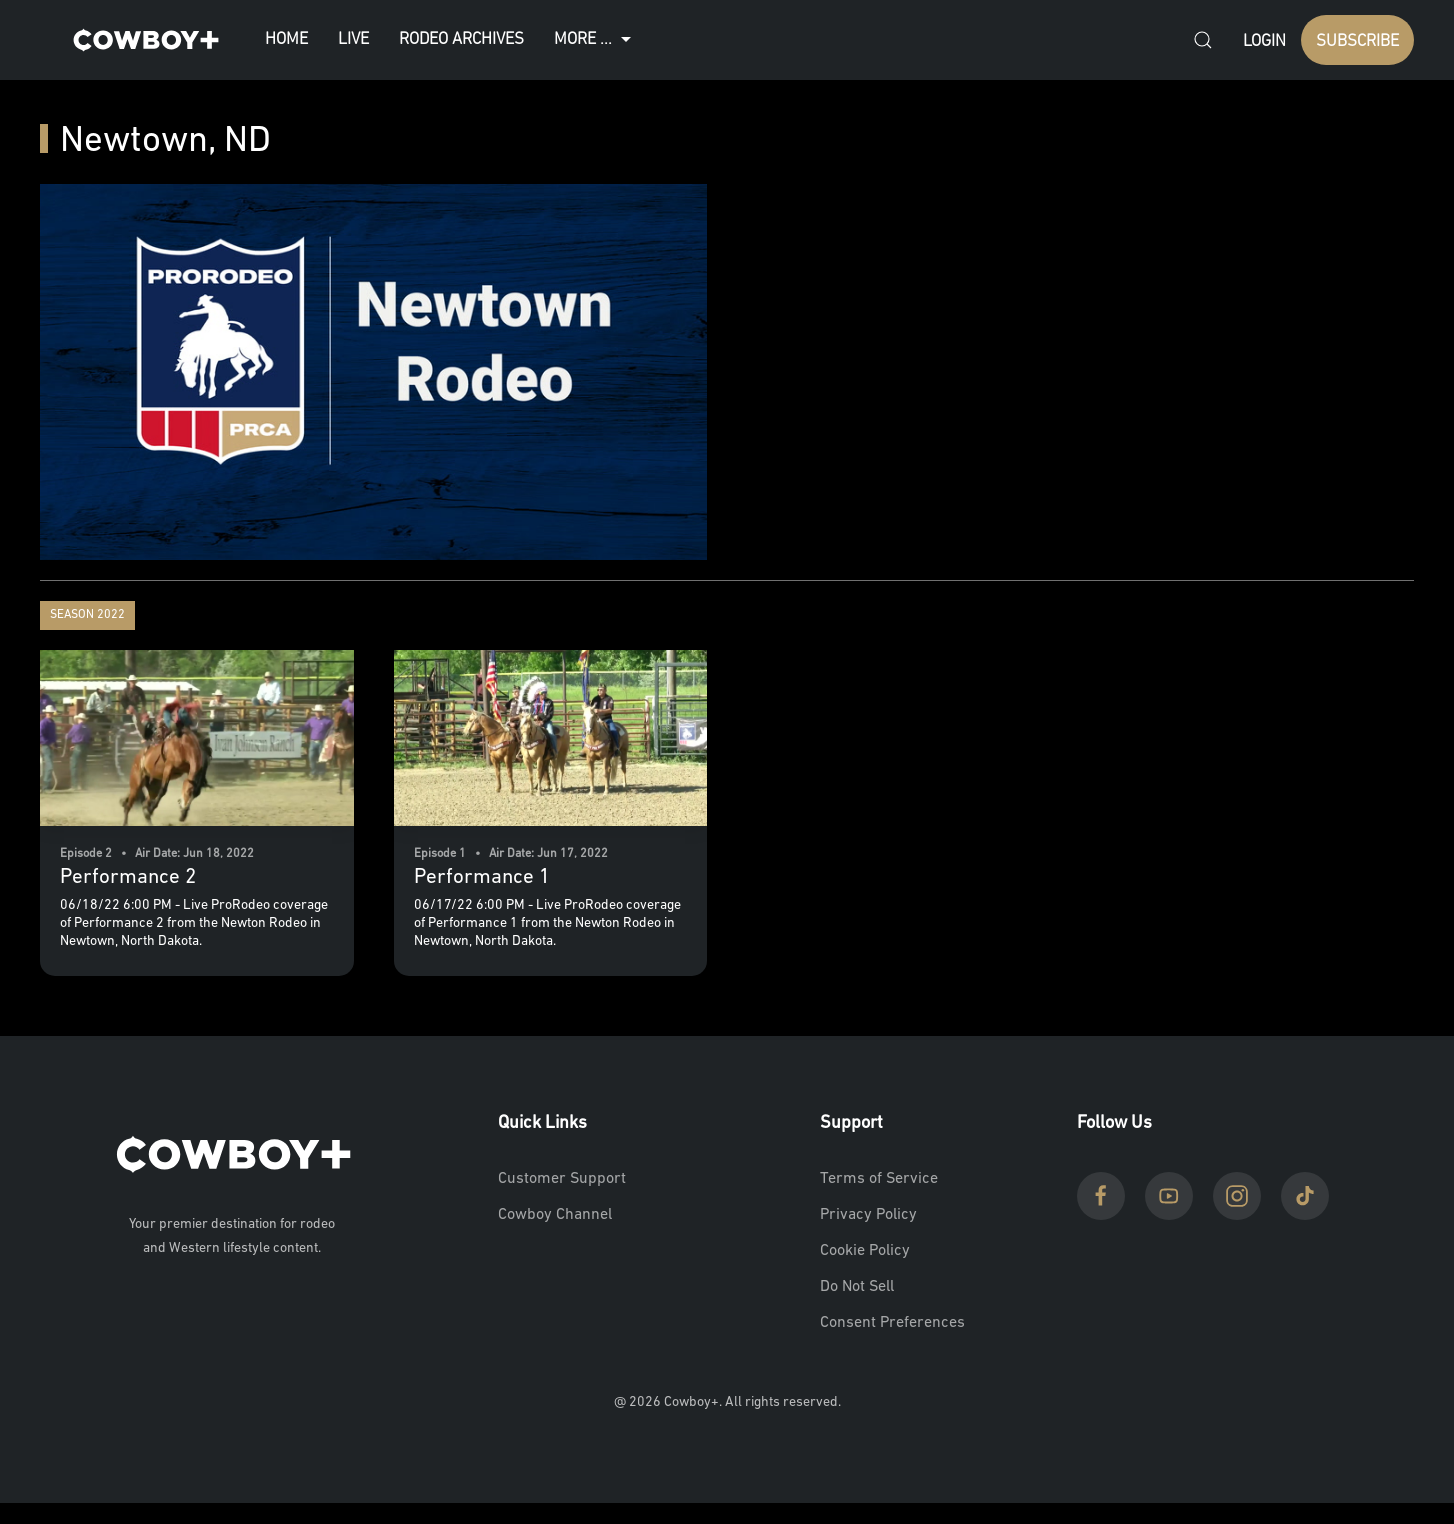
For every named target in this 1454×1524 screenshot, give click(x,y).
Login (1264, 41)
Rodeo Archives (461, 39)
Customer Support (562, 1179)
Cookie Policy (865, 1251)
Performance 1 (482, 877)
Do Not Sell (857, 1287)
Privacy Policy (868, 1215)
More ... (595, 40)
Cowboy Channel (555, 1215)
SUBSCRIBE (1357, 41)
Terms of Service (879, 1179)
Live (353, 39)
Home (286, 39)
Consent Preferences (892, 1323)
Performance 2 (128, 877)
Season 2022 (87, 615)
